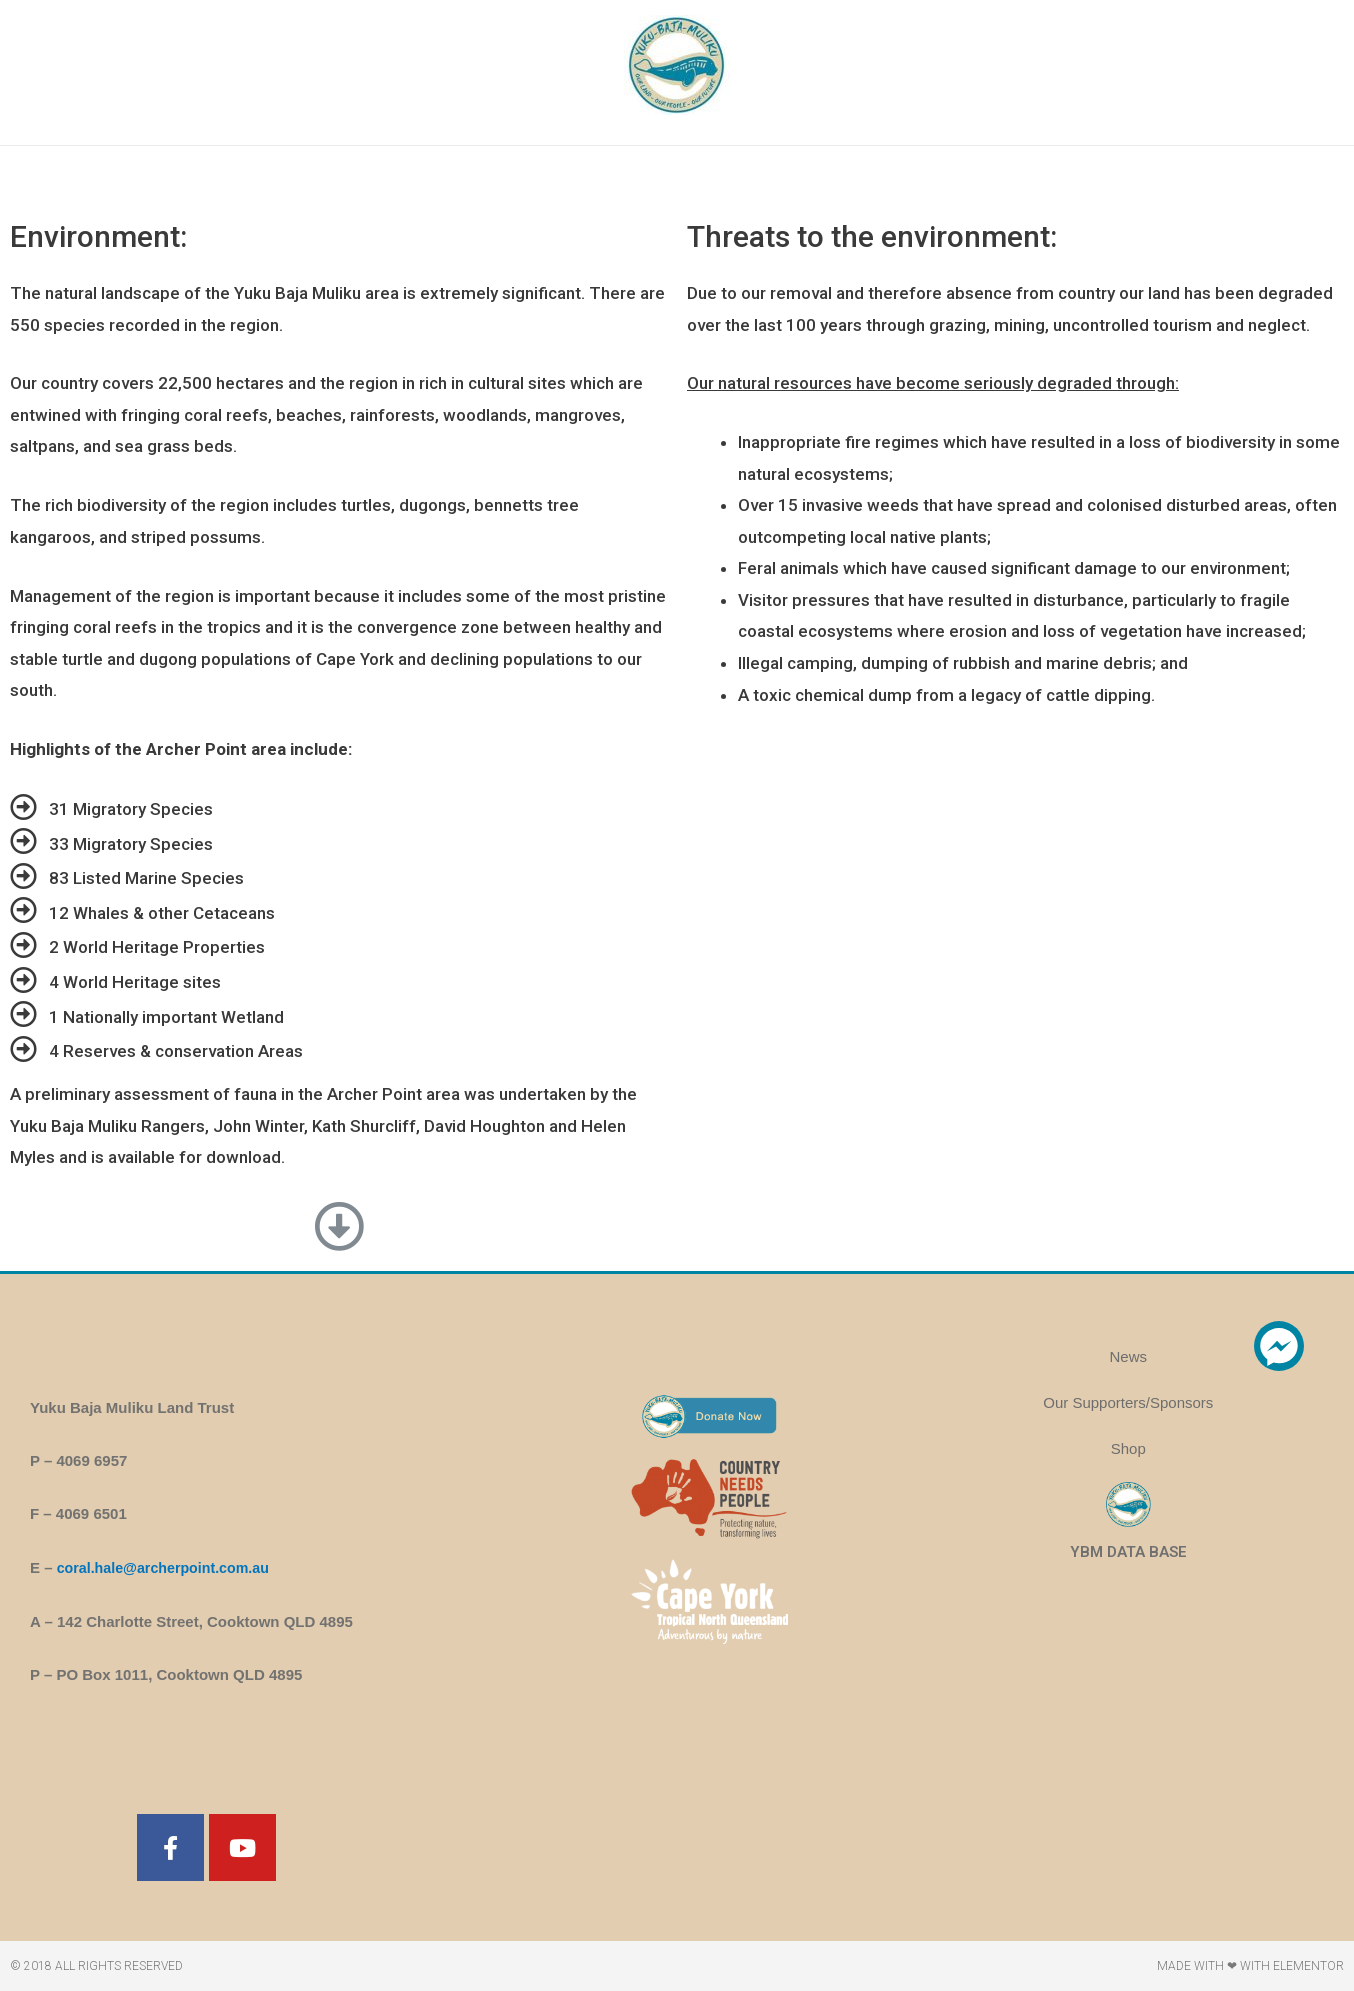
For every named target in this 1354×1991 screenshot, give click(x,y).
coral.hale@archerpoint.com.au (169, 1567)
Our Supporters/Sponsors (1128, 1402)
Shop (1128, 1448)
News (1129, 1356)
